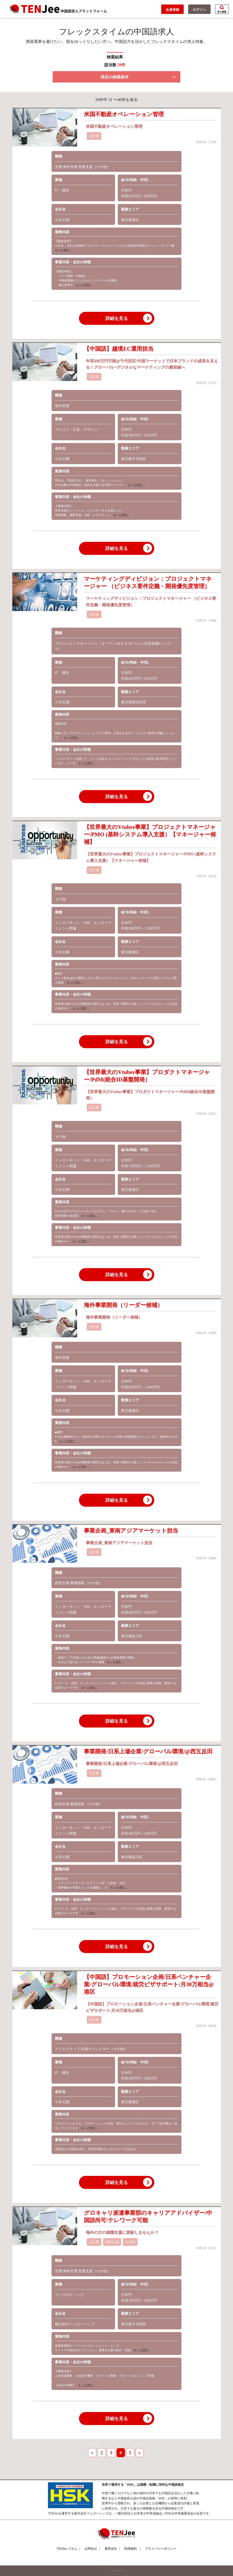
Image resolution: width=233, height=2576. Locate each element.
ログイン (199, 9)
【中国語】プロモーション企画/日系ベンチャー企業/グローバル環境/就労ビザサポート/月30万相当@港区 (149, 1984)
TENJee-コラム (68, 2548)
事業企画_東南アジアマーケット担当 (131, 1531)
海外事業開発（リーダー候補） (123, 1305)
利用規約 (130, 2548)
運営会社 (112, 2548)
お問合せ (92, 2548)
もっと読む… (83, 285)
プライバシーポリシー (160, 2548)
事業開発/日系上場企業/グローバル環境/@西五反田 (148, 1751)
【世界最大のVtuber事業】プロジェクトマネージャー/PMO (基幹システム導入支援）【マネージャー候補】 (150, 834)
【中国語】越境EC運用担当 (118, 349)
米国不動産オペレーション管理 (124, 114)
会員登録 (172, 9)
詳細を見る (128, 318)
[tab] (116, 76)
